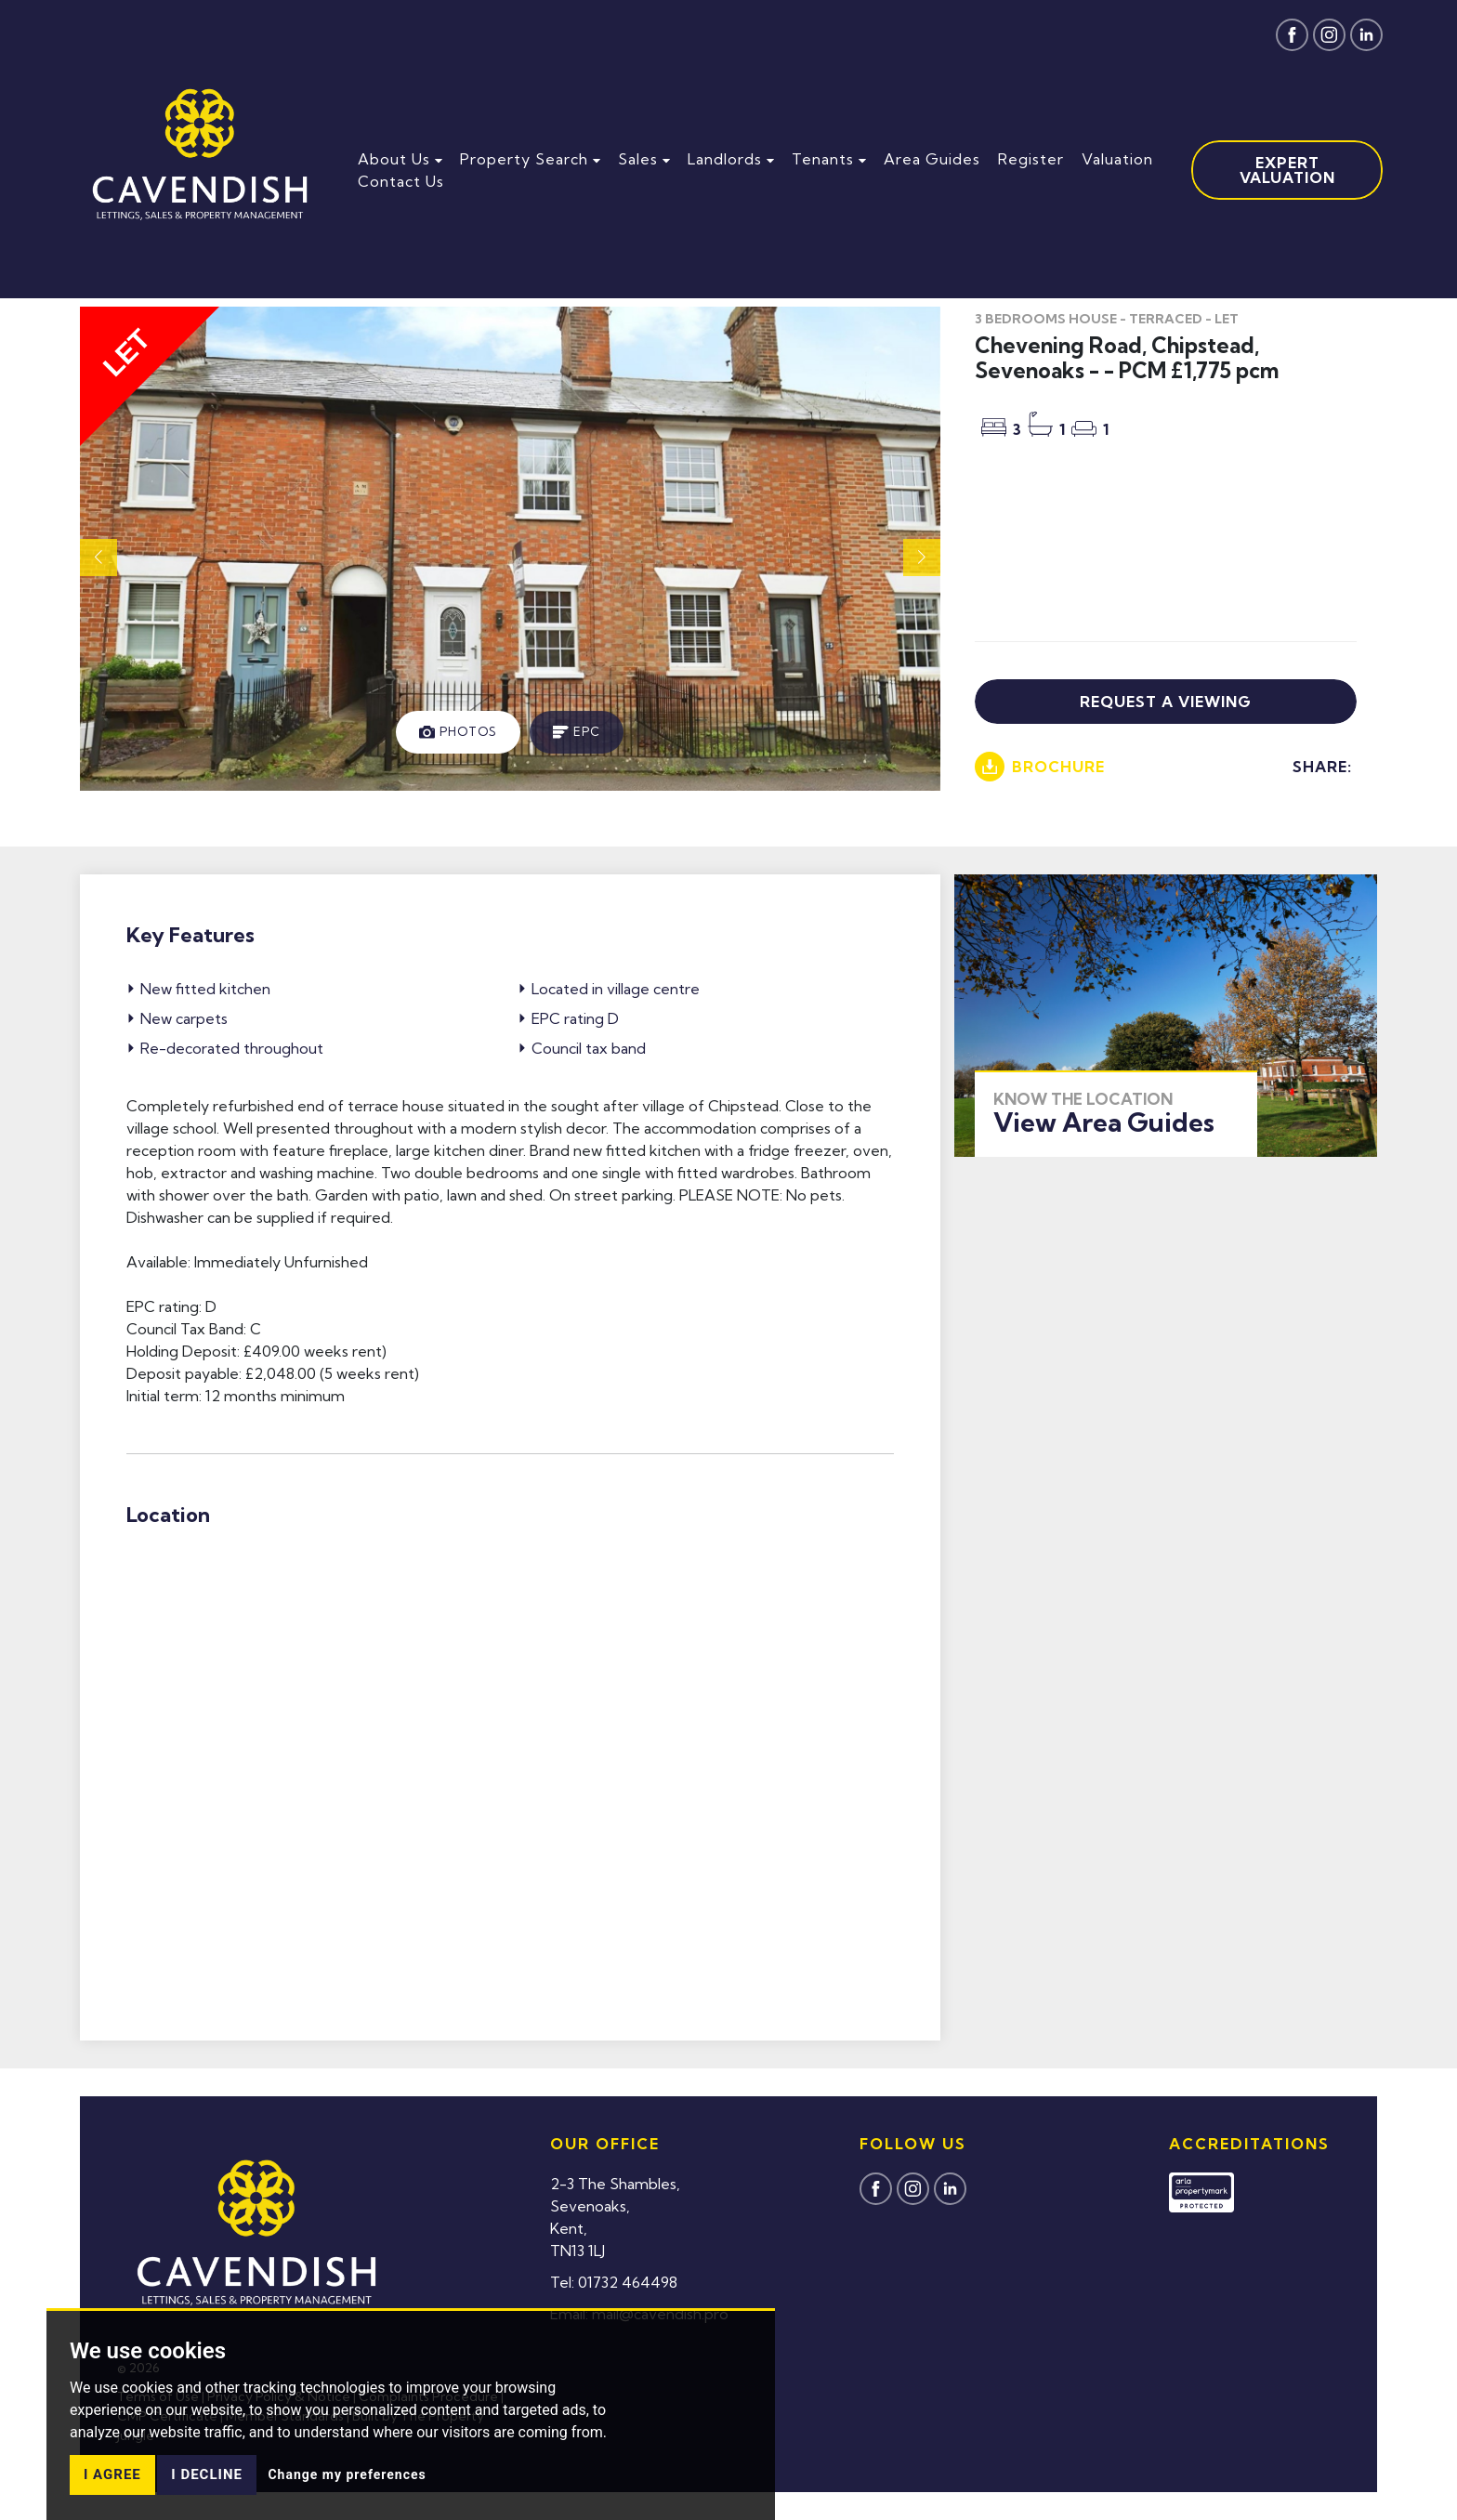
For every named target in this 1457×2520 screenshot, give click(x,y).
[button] (921, 557)
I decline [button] (207, 2474)
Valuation (1117, 159)
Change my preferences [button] (347, 2474)
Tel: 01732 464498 (613, 2282)
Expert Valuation (1287, 170)
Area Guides (932, 159)
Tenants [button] (829, 159)
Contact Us (401, 181)
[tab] (458, 732)
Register (1031, 159)
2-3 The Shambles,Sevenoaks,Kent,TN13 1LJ (615, 2217)
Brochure (1040, 766)
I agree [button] (112, 2474)
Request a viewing (1166, 701)
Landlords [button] (731, 159)
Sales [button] (644, 159)
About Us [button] (400, 159)
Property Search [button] (530, 159)
